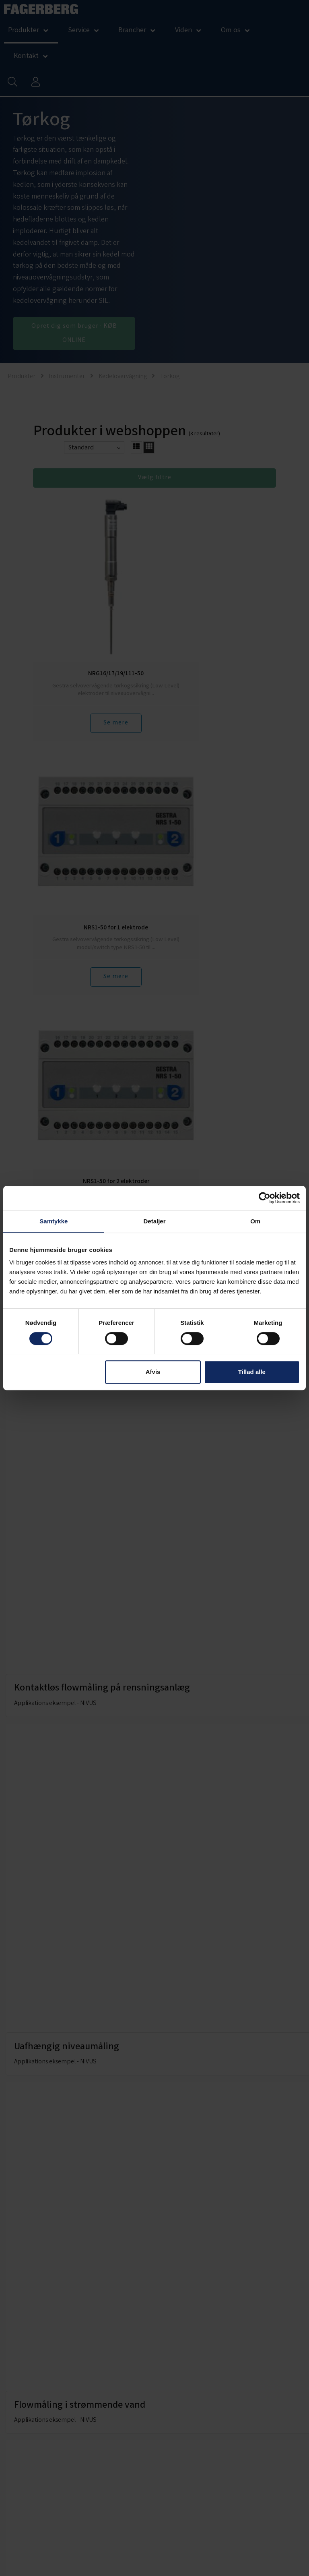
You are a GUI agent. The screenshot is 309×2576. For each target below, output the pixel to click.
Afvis (153, 1371)
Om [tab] (255, 1221)
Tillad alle (252, 1371)
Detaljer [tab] (154, 1221)
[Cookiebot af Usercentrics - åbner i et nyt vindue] (264, 1198)
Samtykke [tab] (53, 1221)
